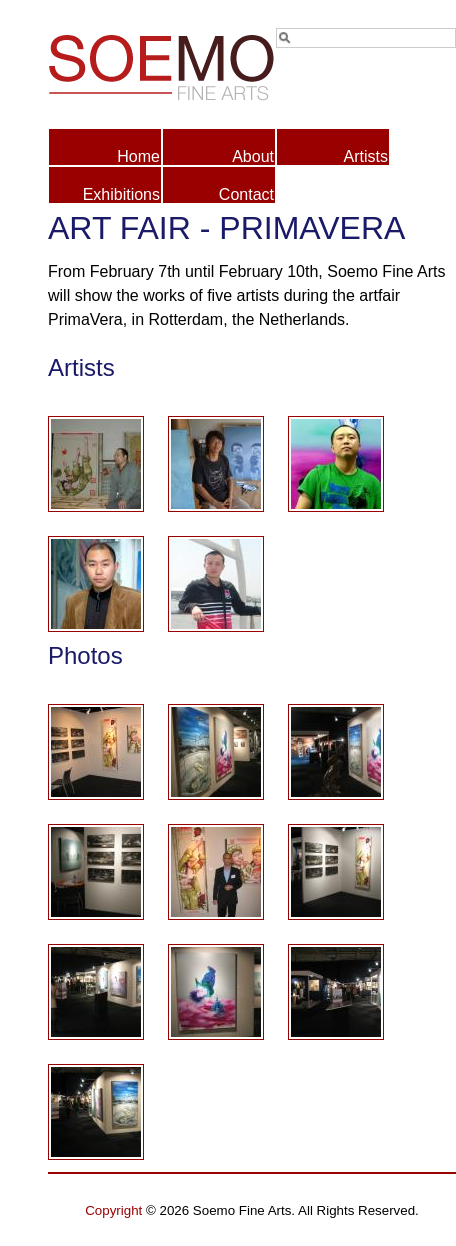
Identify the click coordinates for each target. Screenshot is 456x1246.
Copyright (113, 1210)
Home (138, 156)
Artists (366, 156)
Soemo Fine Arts (150, 64)
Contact (246, 194)
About (253, 156)
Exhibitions (121, 194)
